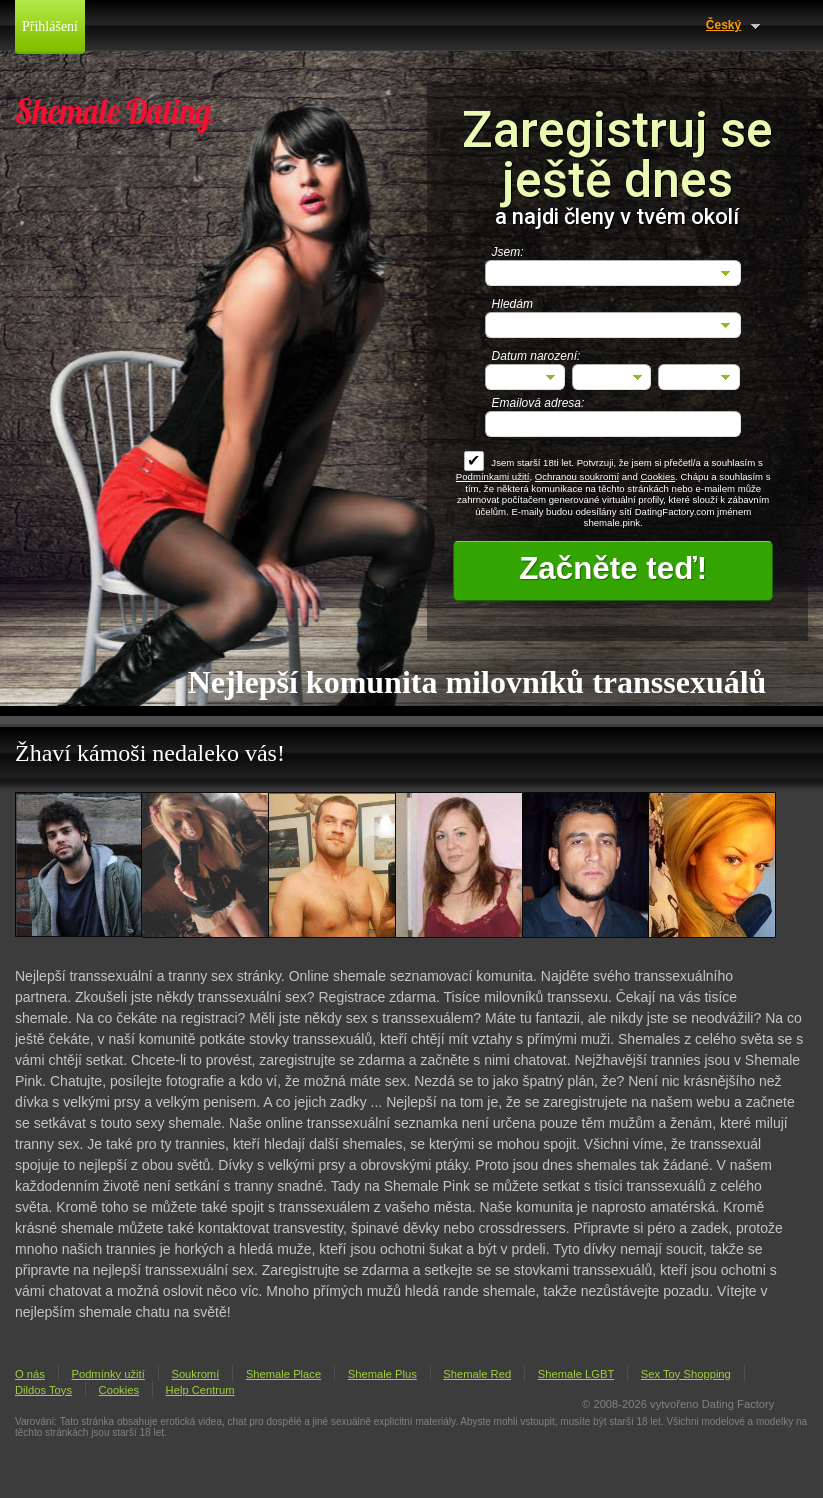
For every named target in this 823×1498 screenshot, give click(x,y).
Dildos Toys (43, 1390)
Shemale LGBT (576, 1374)
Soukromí (195, 1374)
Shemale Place (283, 1374)
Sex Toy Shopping (686, 1374)
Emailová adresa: (538, 403)
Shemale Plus (382, 1374)
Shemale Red (477, 1374)
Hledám (512, 304)
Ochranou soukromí (577, 476)
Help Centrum (200, 1390)
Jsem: (508, 252)
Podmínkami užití (493, 476)
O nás (30, 1374)
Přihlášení (50, 26)
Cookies (657, 476)
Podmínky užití (107, 1374)
